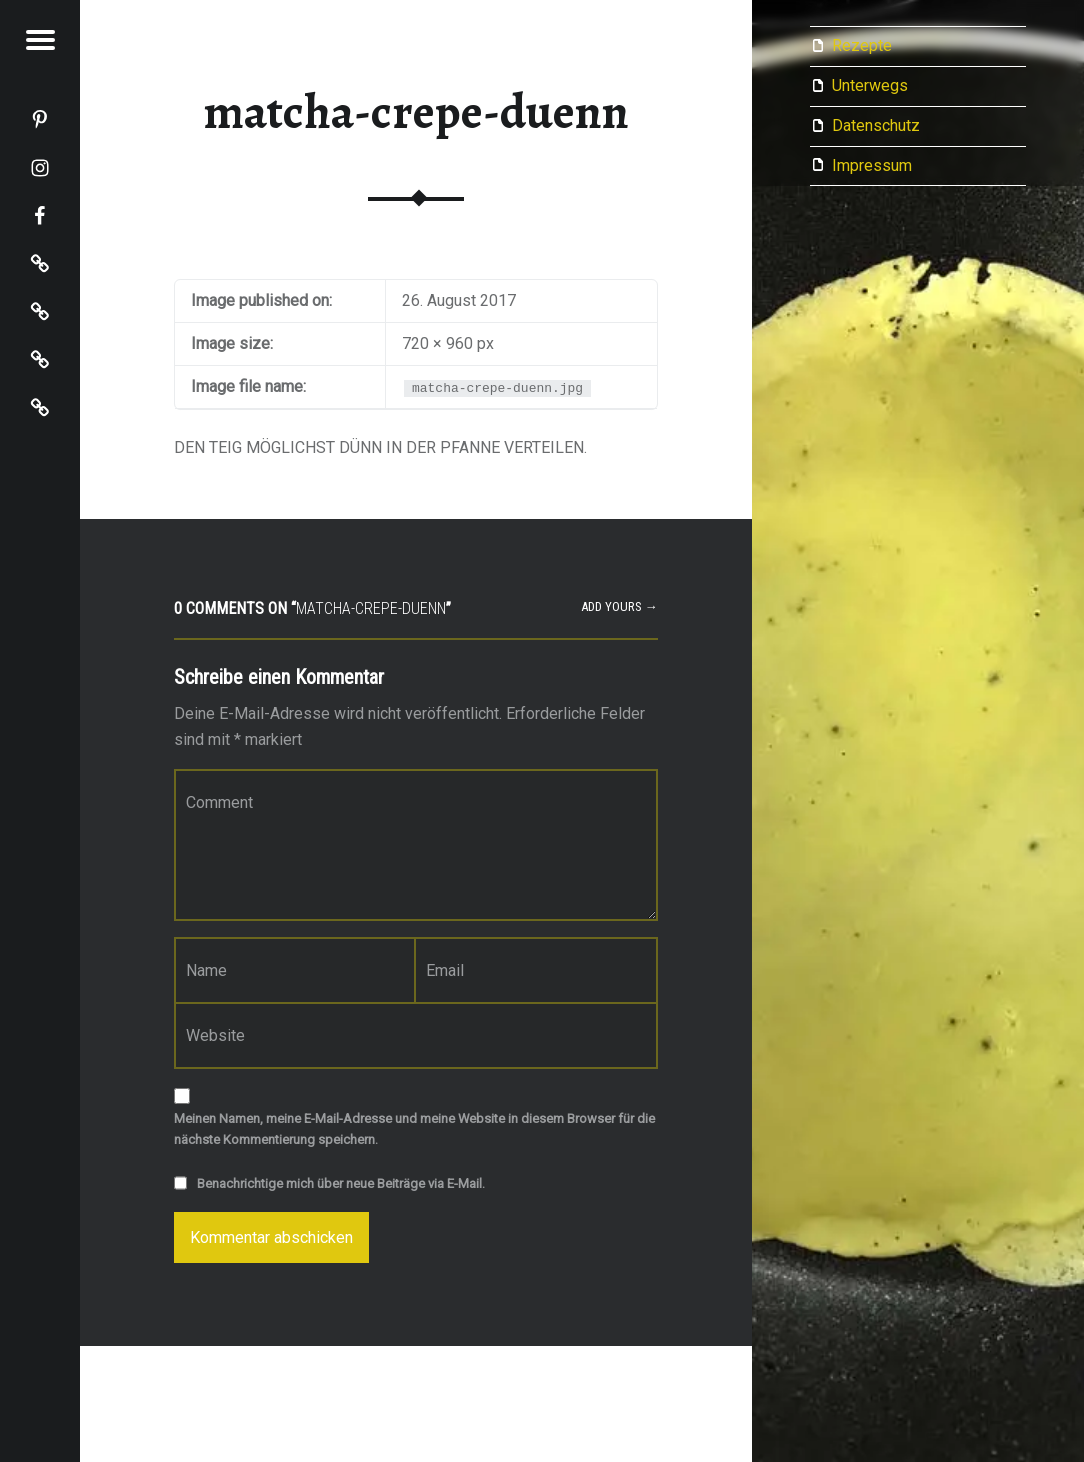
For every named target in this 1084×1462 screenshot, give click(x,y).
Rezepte (862, 45)
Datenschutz (876, 125)
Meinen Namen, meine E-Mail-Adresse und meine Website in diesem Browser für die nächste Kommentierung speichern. (414, 1129)
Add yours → (619, 606)
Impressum (872, 165)
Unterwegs (870, 85)
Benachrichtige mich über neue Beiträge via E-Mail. (341, 1183)
